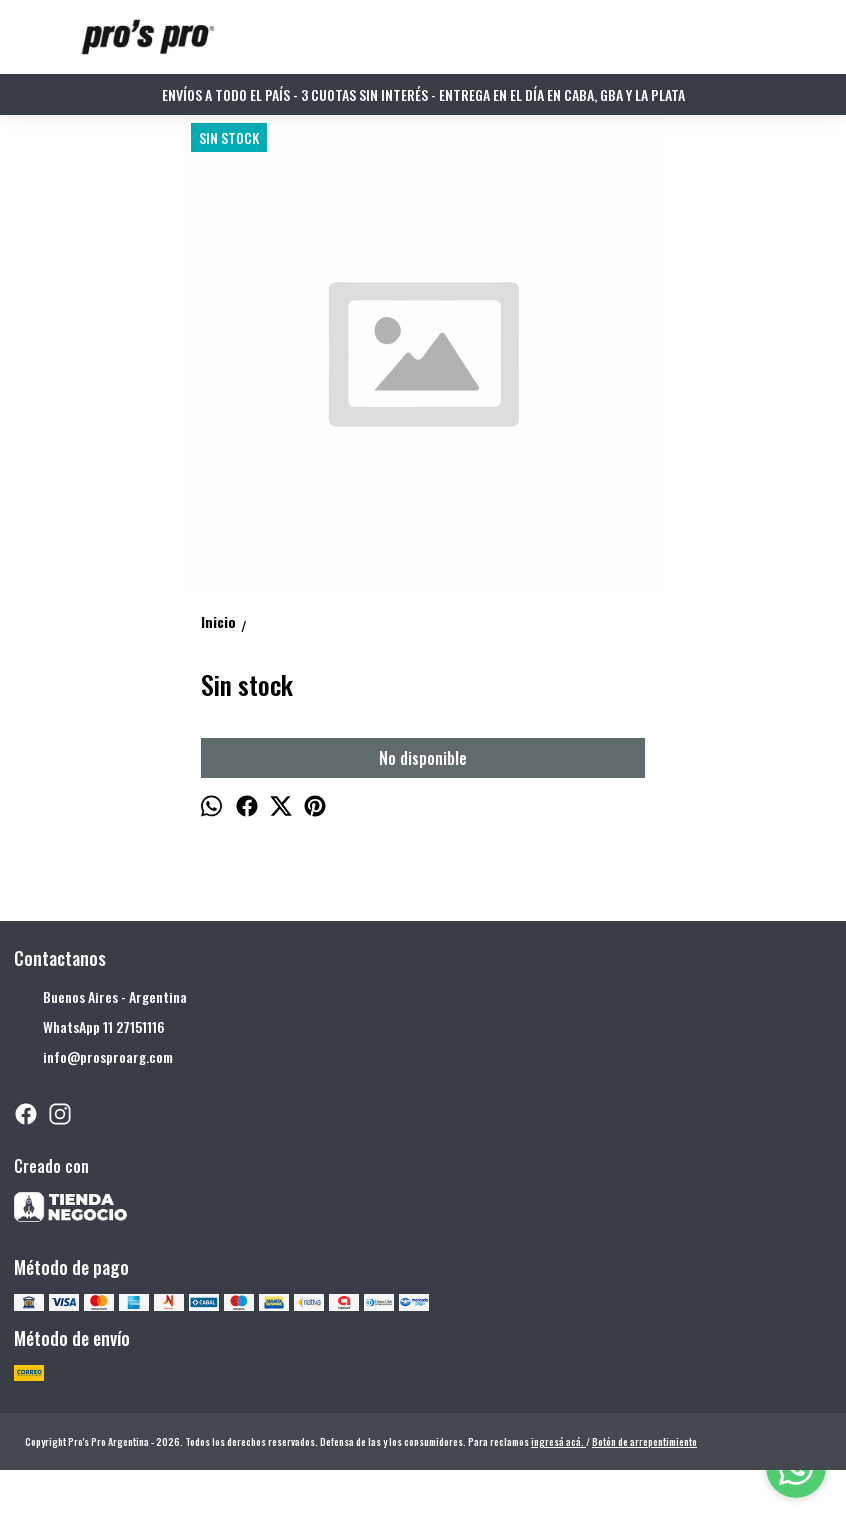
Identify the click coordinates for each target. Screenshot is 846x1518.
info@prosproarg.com (93, 1057)
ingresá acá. (558, 1441)
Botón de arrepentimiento (644, 1441)
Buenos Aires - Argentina (100, 997)
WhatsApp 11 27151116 (89, 1027)
